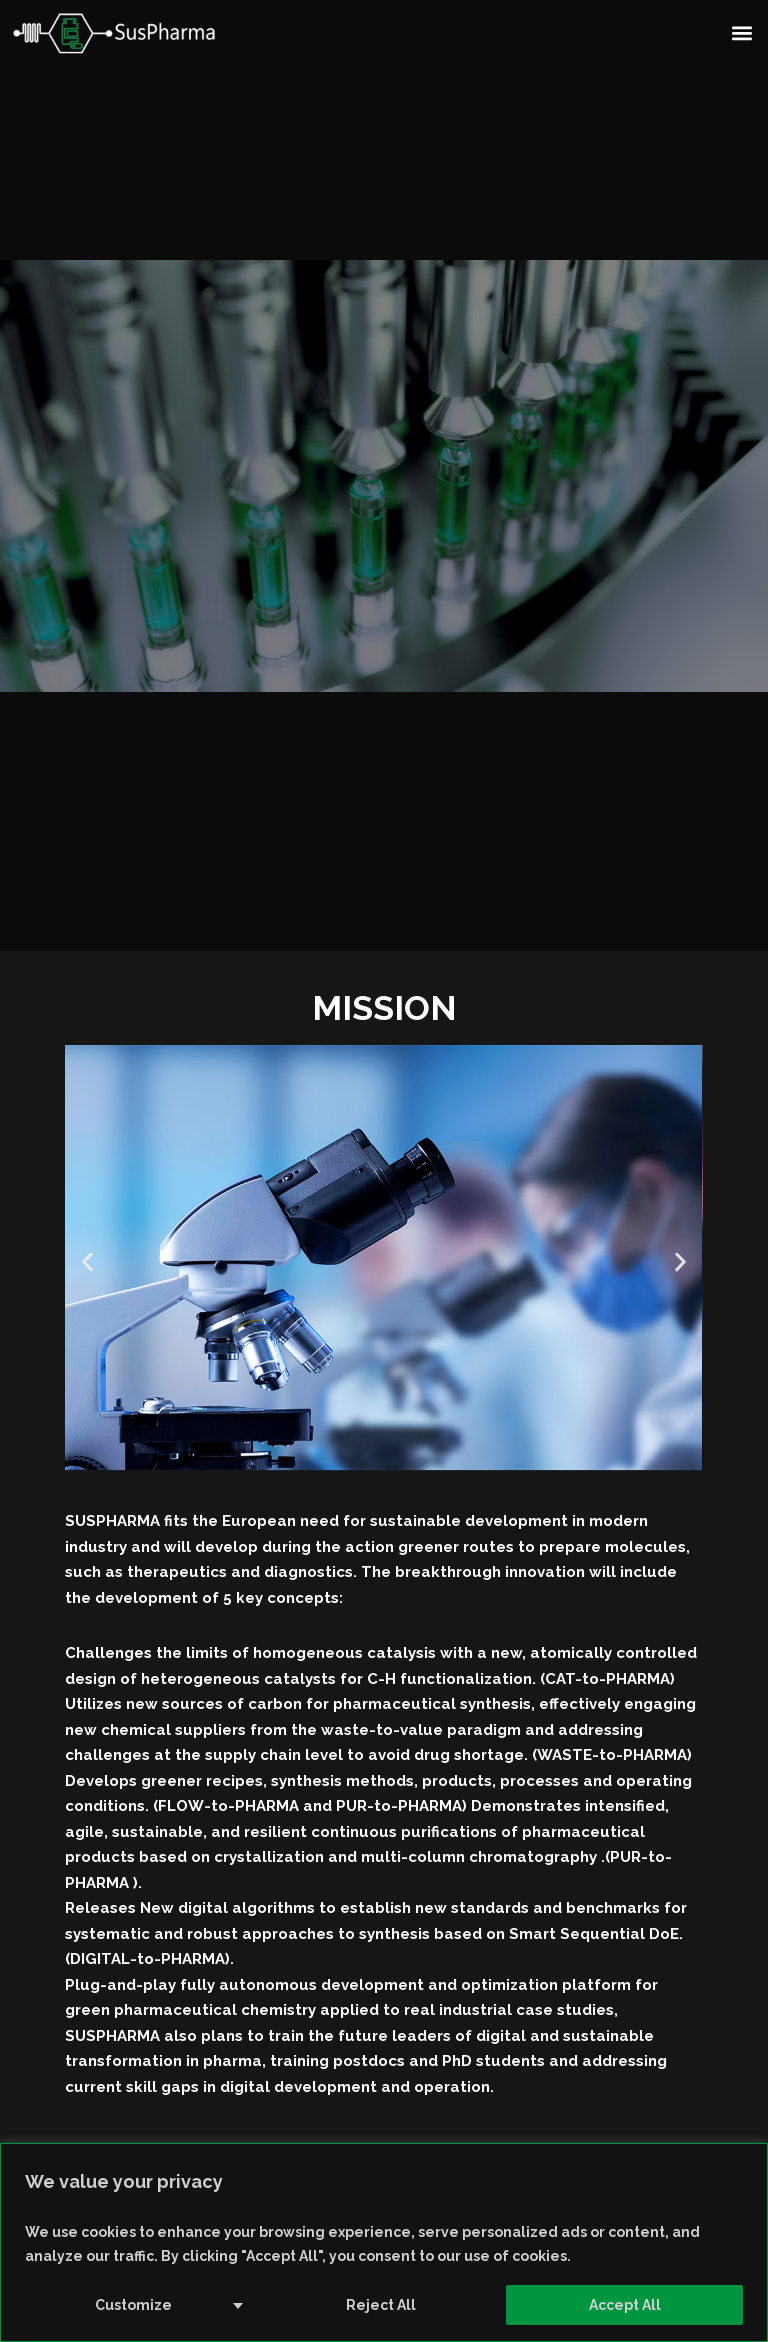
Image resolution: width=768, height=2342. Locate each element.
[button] (741, 32)
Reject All (381, 2305)
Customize (133, 2305)
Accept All (625, 2305)
